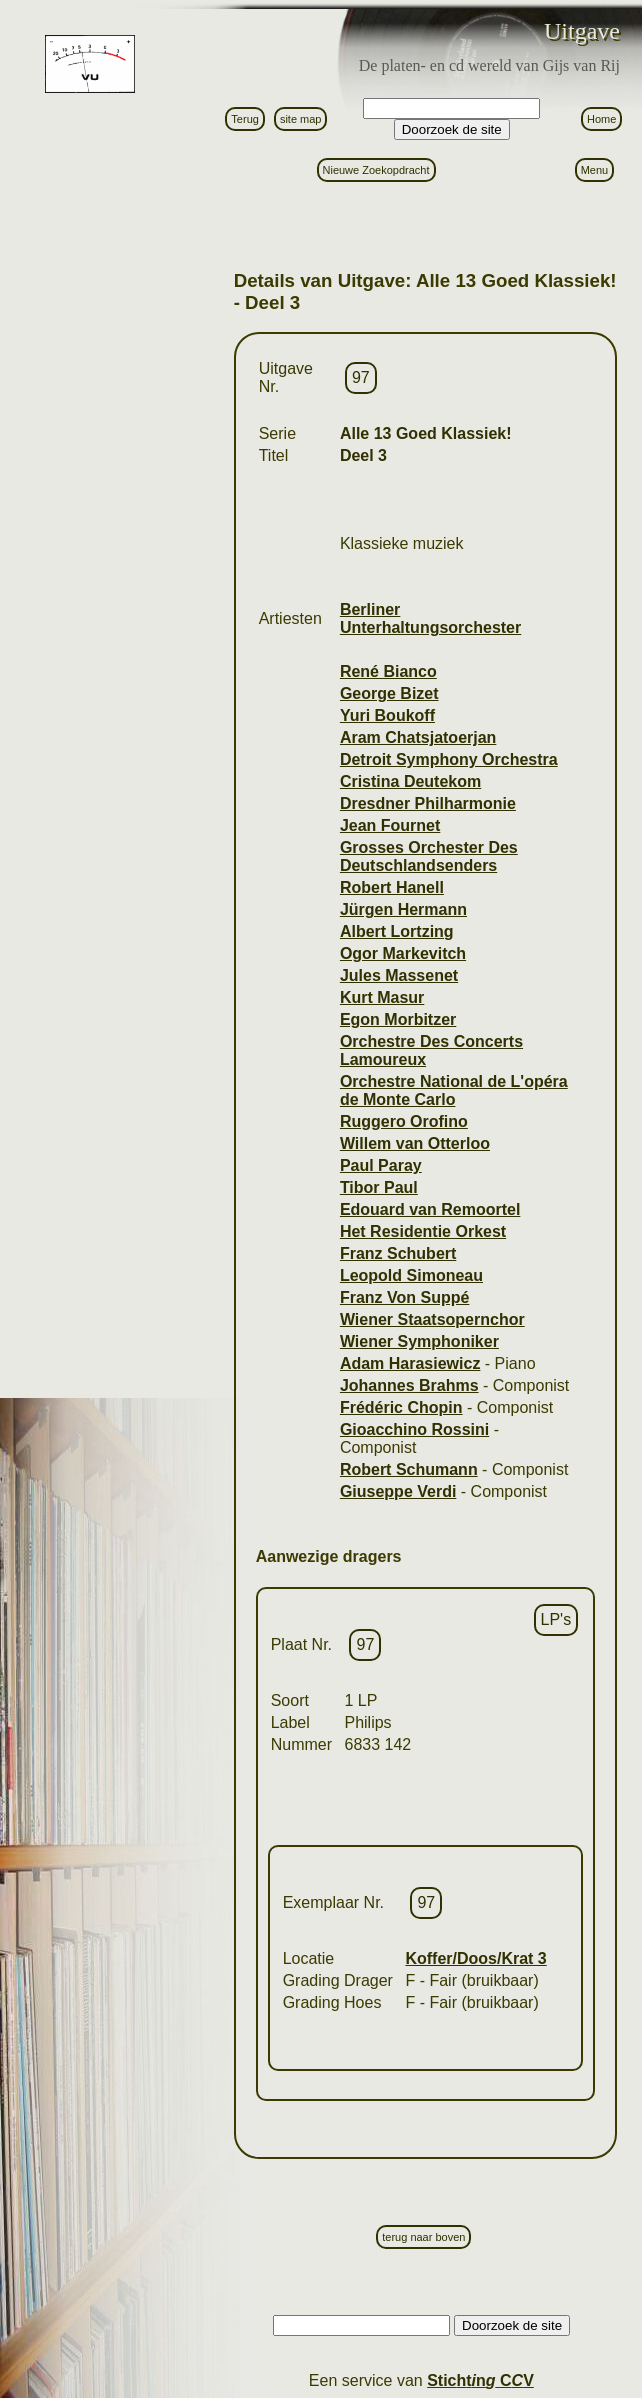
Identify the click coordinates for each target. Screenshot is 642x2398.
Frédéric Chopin (401, 1407)
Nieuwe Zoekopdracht (376, 170)
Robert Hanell (392, 887)
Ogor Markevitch (403, 953)
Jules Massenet (399, 975)
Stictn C (480, 2380)
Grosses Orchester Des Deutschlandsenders (429, 856)
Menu (595, 170)
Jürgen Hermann (403, 909)
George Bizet (389, 693)
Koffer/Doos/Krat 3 (475, 1958)
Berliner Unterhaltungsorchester (430, 618)
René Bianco (388, 671)
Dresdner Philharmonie (428, 803)
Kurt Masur (382, 997)
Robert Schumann (409, 1469)
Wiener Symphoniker (419, 1341)
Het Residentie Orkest (423, 1231)
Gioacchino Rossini (414, 1429)
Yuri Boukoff (387, 715)
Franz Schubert (398, 1253)
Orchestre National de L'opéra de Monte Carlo (454, 1090)
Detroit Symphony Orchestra (449, 759)
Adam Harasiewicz (410, 1363)
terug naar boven (423, 2237)
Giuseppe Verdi (398, 1491)
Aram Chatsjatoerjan (418, 737)
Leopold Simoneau (411, 1275)
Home (601, 119)
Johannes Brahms (409, 1385)
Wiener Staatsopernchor (432, 1319)
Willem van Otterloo (415, 1143)
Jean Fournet (390, 825)
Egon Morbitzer (398, 1019)
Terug (245, 119)
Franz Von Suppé (404, 1297)
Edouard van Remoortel (430, 1209)
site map (301, 119)
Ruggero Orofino (404, 1121)
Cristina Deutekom (410, 781)
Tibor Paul (379, 1187)
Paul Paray (381, 1165)
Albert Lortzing (397, 931)
